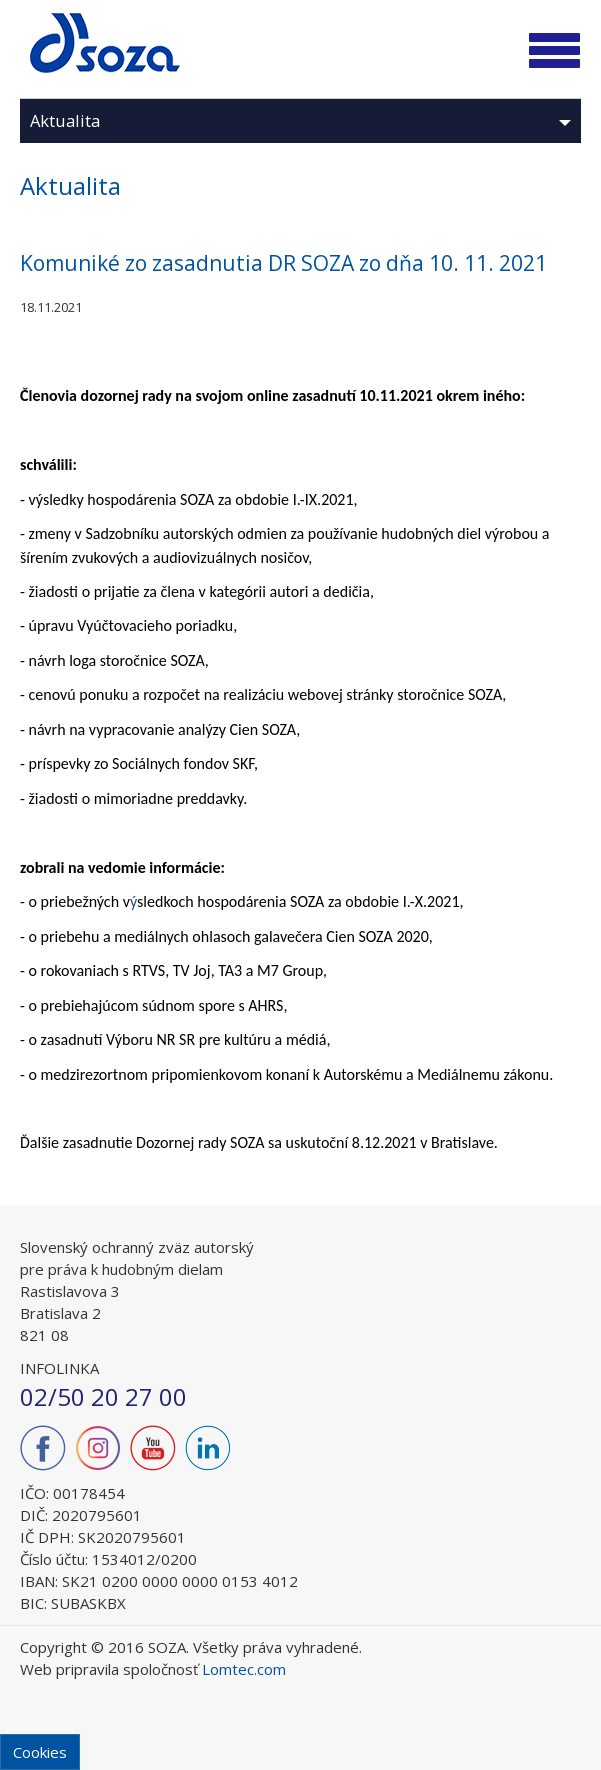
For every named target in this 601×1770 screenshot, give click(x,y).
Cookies (40, 1752)
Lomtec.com (244, 1669)
